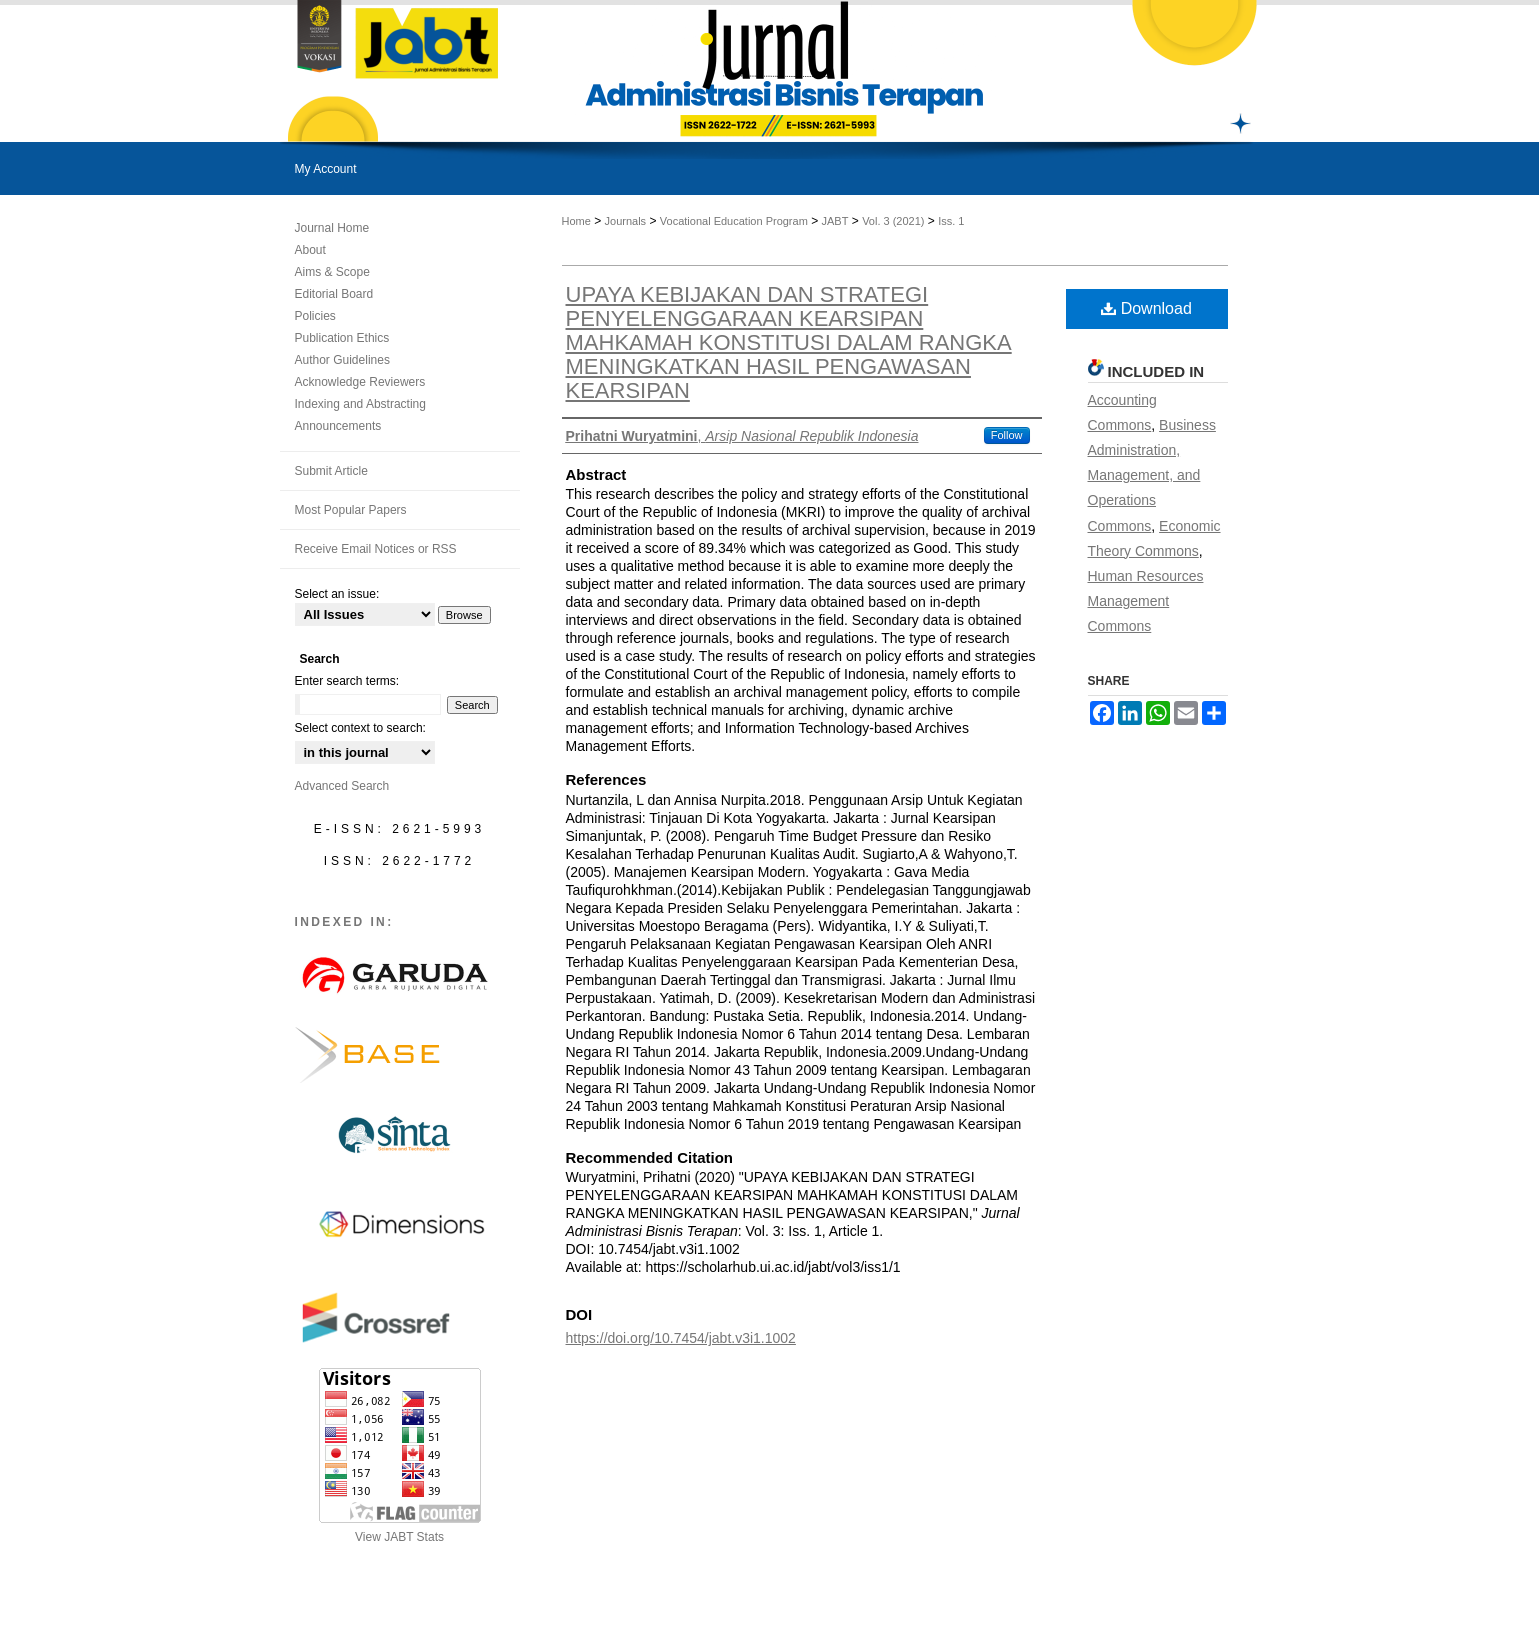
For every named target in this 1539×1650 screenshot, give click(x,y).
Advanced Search (342, 786)
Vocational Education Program (734, 221)
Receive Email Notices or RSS (376, 549)
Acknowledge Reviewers (360, 382)
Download (1146, 308)
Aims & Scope (332, 272)
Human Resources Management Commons (1146, 601)
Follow (1007, 435)
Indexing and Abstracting (360, 404)
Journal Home (332, 228)
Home (576, 221)
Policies (315, 316)
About (310, 250)
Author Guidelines (342, 360)
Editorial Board (334, 294)
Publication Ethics (342, 338)
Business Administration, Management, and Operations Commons (1152, 475)
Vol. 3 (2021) (893, 221)
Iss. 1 (951, 221)
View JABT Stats (399, 1537)
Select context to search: (360, 728)
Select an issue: (337, 594)
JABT (835, 221)
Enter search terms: (347, 681)
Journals (626, 221)
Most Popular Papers (351, 510)
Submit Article (331, 471)
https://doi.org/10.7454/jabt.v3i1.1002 (681, 1338)
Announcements (338, 426)
